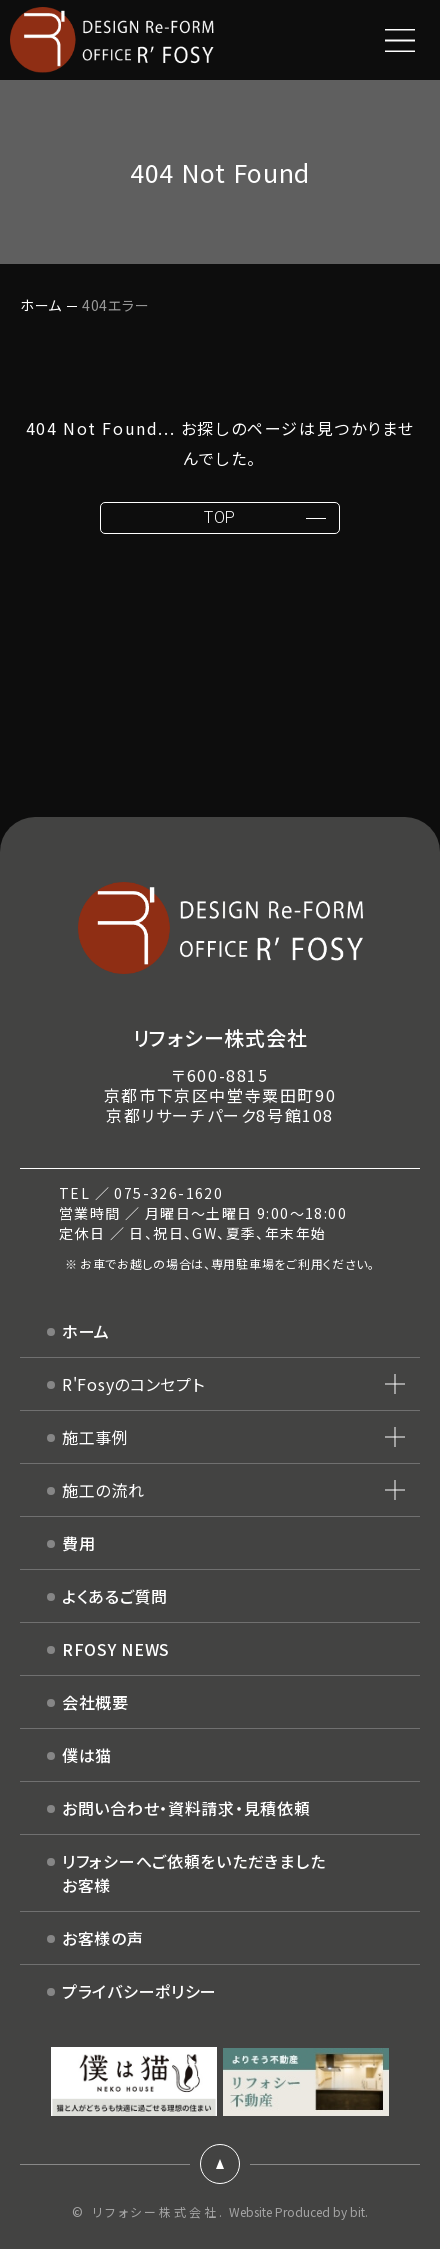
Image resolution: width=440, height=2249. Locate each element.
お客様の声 (103, 1938)
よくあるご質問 (115, 1596)
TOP (220, 517)
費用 (78, 1543)
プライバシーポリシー (139, 1991)
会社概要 (95, 1702)
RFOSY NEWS (116, 1649)
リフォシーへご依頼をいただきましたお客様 (193, 1873)
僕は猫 (87, 1755)
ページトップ (220, 2164)
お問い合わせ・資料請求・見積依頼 (186, 1808)
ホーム (41, 305)
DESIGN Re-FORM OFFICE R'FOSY (112, 40)
